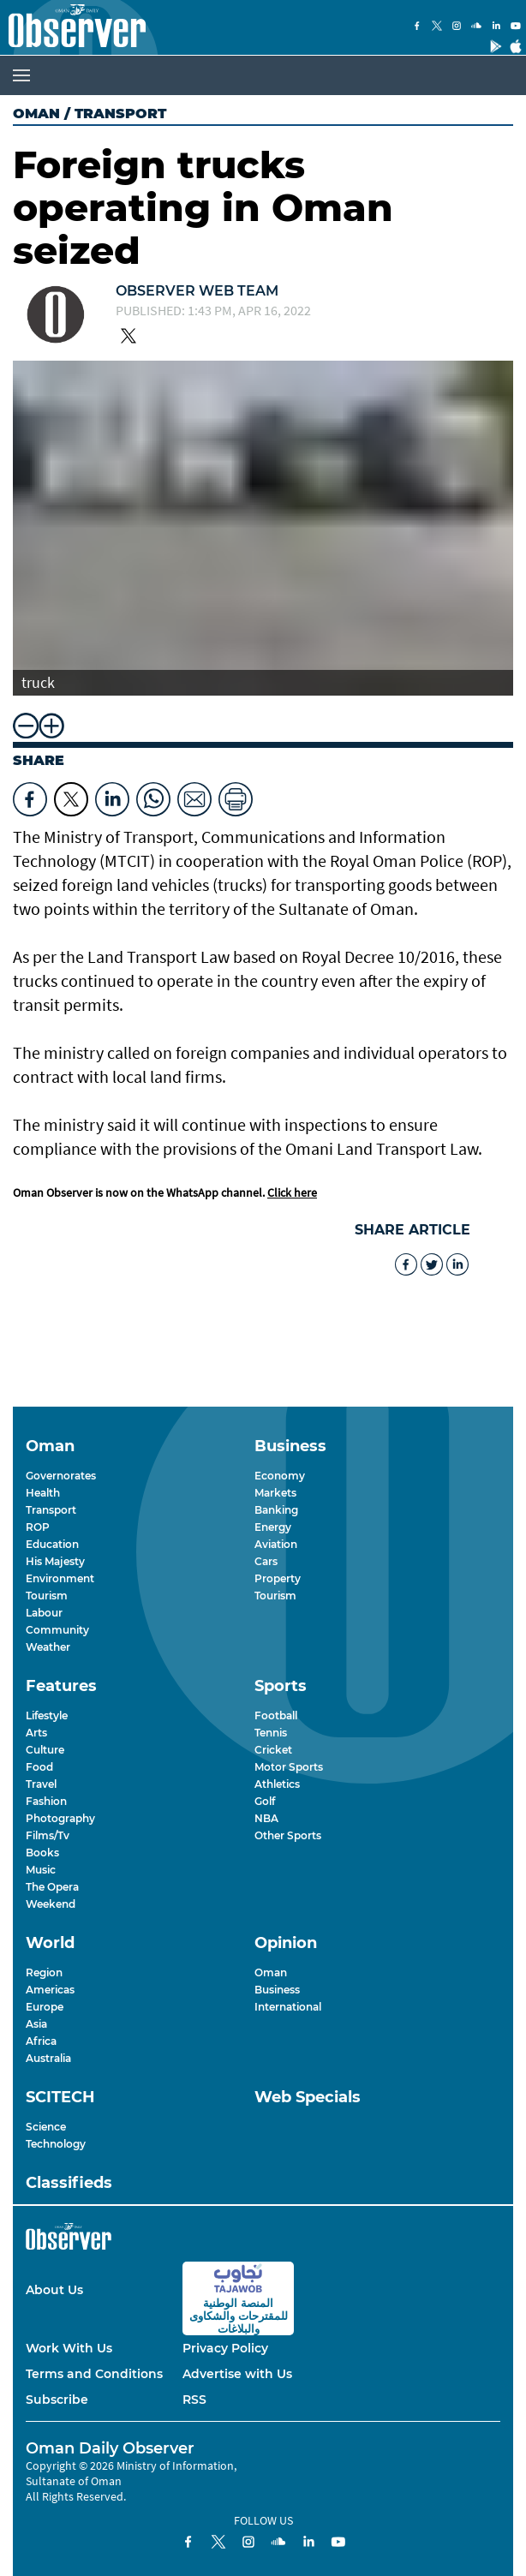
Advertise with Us (237, 2374)
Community (57, 1629)
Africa (41, 2041)
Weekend (50, 1904)
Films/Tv (47, 1835)
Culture (45, 1749)
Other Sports (287, 1835)
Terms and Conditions (94, 2374)
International (287, 2006)
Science (46, 2126)
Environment (60, 1578)
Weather (48, 1647)
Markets (275, 1492)
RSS (194, 2399)
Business (277, 1989)
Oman (36, 113)
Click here (292, 1192)
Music (41, 1869)
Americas (50, 1989)
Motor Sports (288, 1766)
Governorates (61, 1475)
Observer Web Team (197, 291)
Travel (41, 1784)
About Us (54, 2290)
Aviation (275, 1544)
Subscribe (57, 2399)
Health (43, 1492)
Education (52, 1544)
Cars (266, 1561)
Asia (36, 2023)
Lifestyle (47, 1715)
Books (42, 1852)
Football (275, 1715)
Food (39, 1766)
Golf (264, 1801)
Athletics (277, 1784)
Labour (44, 1612)
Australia (48, 2058)
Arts (36, 1732)
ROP (38, 1527)
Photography (60, 1818)
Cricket (273, 1749)
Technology (56, 2143)
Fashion (46, 1801)
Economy (279, 1475)
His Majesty (55, 1561)
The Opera (52, 1886)
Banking (276, 1509)
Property (277, 1578)
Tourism (47, 1595)
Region (44, 1972)
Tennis (270, 1732)
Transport (51, 1509)
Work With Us (69, 2348)
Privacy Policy (225, 2348)
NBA (266, 1818)
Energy (272, 1527)
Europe (44, 2006)
